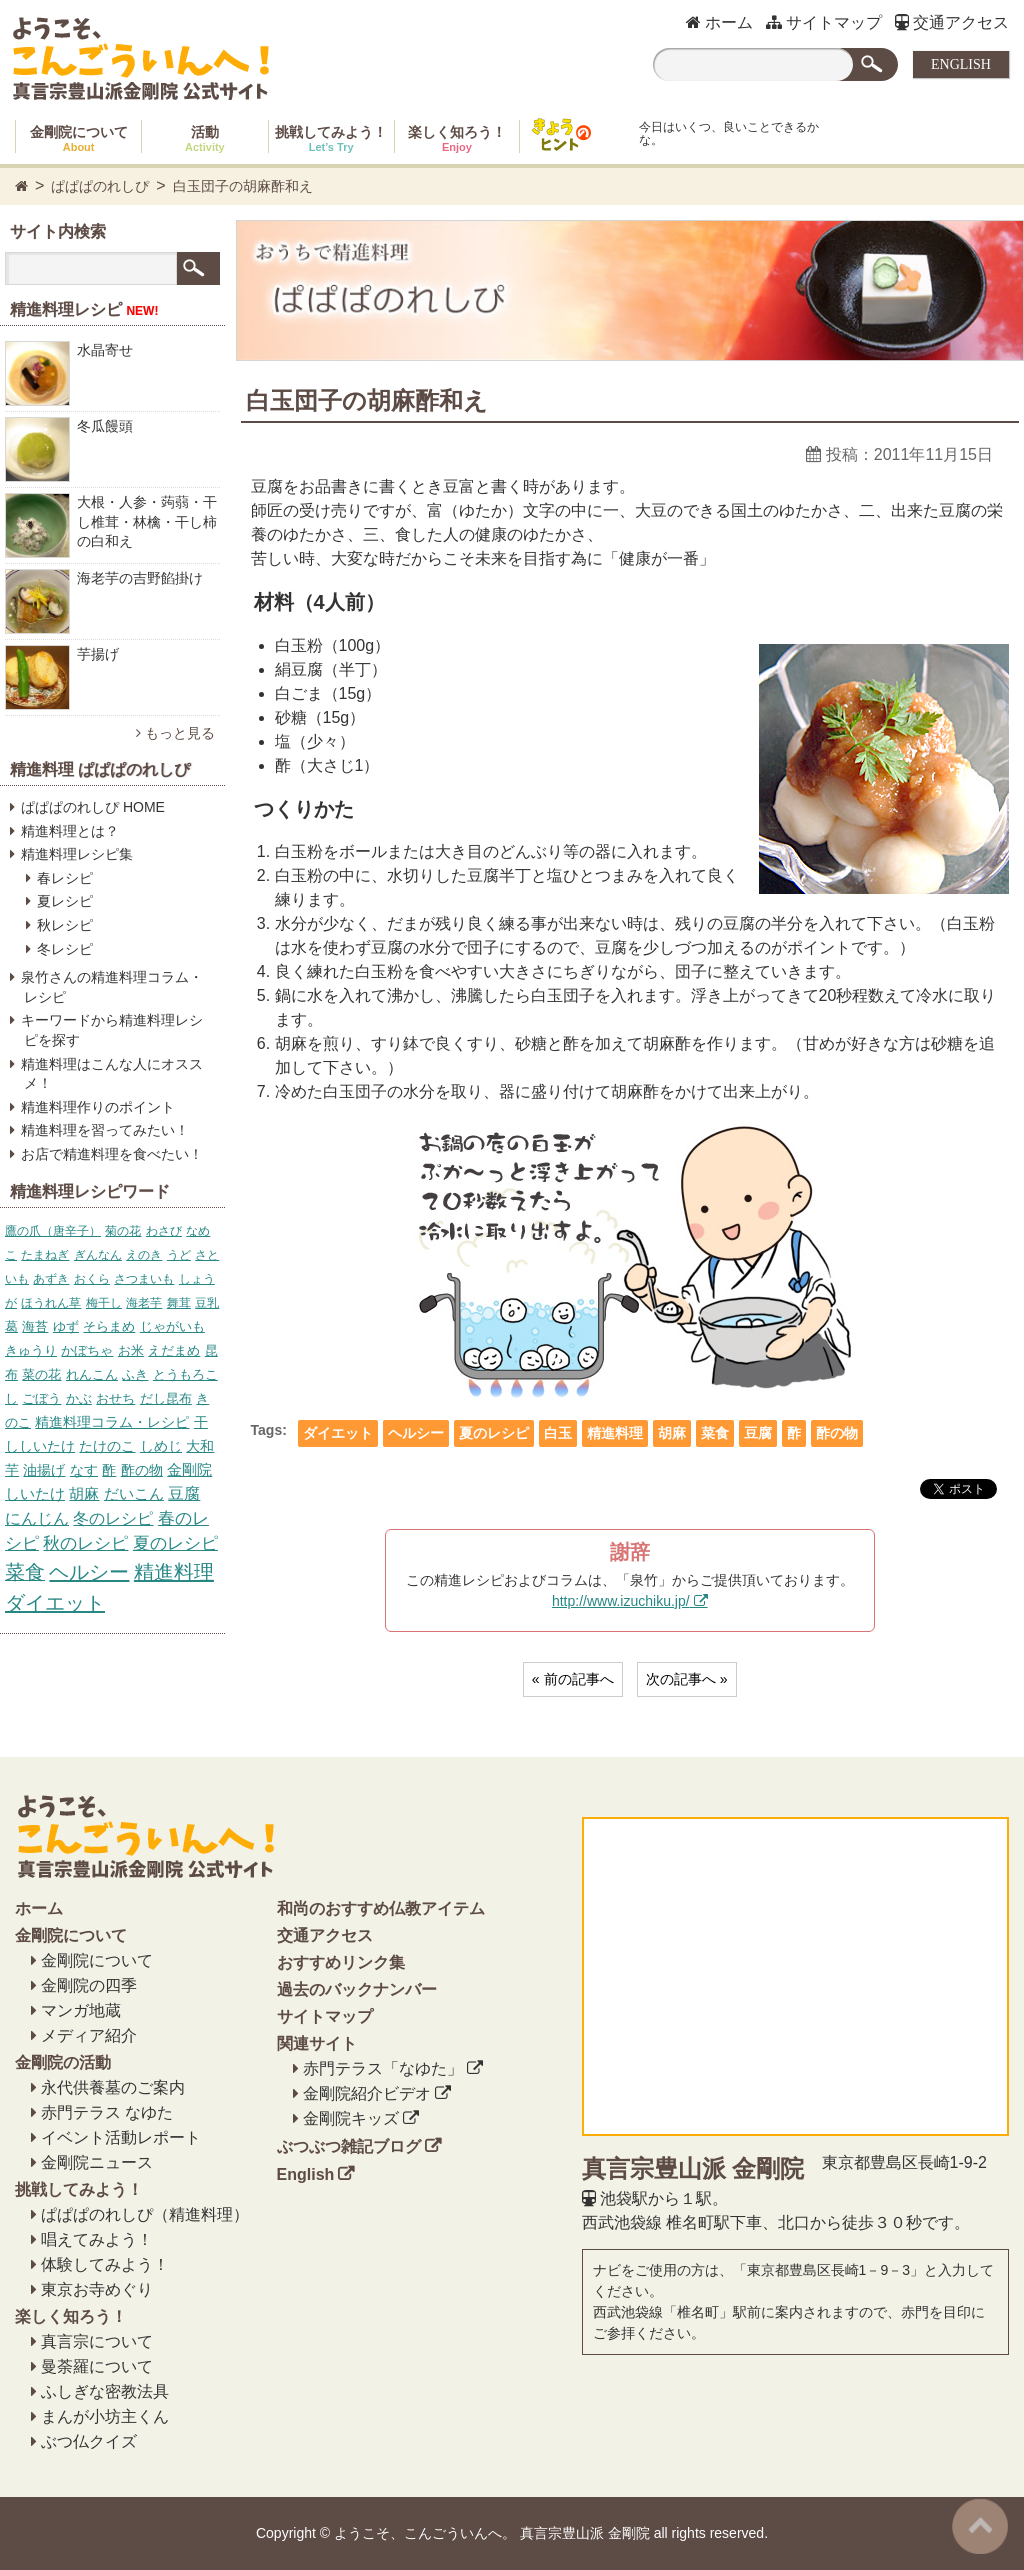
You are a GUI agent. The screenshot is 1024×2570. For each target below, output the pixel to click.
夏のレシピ (494, 1433)
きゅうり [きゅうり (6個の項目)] (31, 1350)
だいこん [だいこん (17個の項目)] (134, 1493)
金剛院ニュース (97, 2162)
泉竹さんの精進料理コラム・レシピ (112, 987)
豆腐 (758, 1433)
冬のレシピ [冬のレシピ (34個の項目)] (113, 1518)
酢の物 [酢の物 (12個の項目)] (142, 1470)
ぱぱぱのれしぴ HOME (93, 807)
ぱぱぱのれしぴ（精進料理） (145, 2214)
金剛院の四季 (89, 1985)
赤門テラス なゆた (107, 2112)
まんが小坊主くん (105, 2416)
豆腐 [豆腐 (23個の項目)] (184, 1493)
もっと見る (175, 733)
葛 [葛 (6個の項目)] (11, 1326)
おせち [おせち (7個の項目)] (115, 1398)
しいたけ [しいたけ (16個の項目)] (35, 1494)
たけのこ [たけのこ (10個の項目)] (107, 1446)
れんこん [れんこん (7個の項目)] (92, 1374)
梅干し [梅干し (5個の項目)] (104, 1303)
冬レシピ (65, 949)
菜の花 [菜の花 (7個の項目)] (41, 1374)
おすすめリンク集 (341, 1962)
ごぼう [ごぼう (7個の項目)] (41, 1398)
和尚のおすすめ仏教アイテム (381, 1908)
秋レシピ (65, 925)
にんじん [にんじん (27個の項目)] (37, 1518)
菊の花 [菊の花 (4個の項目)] (123, 1231)
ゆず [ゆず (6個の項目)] (66, 1326)
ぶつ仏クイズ (89, 2441)
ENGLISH (961, 64)
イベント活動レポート (121, 2137)
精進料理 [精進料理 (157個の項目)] (174, 1572)
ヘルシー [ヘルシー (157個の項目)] (89, 1572)
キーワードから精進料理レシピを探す (112, 1030)
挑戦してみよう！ (331, 138)
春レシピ (65, 878)
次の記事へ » (687, 1679)
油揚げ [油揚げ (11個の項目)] (44, 1470)
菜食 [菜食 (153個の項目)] (25, 1572)
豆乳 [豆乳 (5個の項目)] (207, 1303)
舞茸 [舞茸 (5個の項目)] (179, 1303)
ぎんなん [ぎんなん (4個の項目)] (98, 1255)
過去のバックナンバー (357, 1989)
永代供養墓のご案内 (113, 2087)
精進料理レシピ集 (77, 854)
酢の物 (837, 1433)
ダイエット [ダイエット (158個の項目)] (55, 1603)
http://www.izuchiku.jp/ (621, 1601)
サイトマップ (824, 22)
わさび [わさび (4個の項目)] (164, 1231)
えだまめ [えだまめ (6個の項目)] (174, 1350)
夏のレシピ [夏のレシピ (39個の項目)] (175, 1543)
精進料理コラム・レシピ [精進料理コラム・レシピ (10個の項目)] (112, 1422)
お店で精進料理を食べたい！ (112, 1154)
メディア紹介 (89, 2035)
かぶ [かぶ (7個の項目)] (79, 1398)
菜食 (715, 1433)
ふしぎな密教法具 (105, 2391)
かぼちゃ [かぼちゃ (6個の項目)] (87, 1350)
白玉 (558, 1433)
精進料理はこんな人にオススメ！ (112, 1074)
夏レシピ (65, 901)
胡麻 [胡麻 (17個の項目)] (84, 1493)
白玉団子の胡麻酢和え (243, 186)
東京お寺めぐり (97, 2289)
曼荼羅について (97, 2366)
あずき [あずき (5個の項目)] (51, 1279)
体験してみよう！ (105, 2264)
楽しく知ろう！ (457, 138)
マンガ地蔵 (81, 2010)
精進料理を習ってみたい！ (105, 1130)
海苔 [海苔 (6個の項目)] (35, 1326)
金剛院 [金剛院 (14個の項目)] (189, 1470)
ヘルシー (416, 1433)
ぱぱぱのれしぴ (100, 186)
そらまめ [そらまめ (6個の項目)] (109, 1326)
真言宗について (97, 2341)
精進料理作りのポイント (98, 1107)
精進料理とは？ (70, 831)
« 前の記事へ (573, 1679)
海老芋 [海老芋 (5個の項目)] (144, 1303)
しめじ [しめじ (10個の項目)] (161, 1446)
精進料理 (615, 1433)
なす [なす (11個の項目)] (84, 1470)
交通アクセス (952, 22)
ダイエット (338, 1433)
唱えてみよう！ (97, 2239)
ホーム (719, 22)
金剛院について (79, 138)
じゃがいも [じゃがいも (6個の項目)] (172, 1326)
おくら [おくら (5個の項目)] (92, 1279)
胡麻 (672, 1433)
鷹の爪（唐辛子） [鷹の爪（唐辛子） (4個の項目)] (53, 1231)
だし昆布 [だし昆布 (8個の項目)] (166, 1398)
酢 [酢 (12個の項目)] (109, 1470)
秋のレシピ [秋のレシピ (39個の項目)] (85, 1543)
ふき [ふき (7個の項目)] (135, 1374)
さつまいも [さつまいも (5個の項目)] (144, 1279)
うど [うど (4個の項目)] (179, 1255)
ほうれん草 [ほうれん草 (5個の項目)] (51, 1303)
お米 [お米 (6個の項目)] (131, 1350)
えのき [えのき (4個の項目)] (144, 1255)
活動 (205, 138)
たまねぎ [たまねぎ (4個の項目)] (45, 1255)
